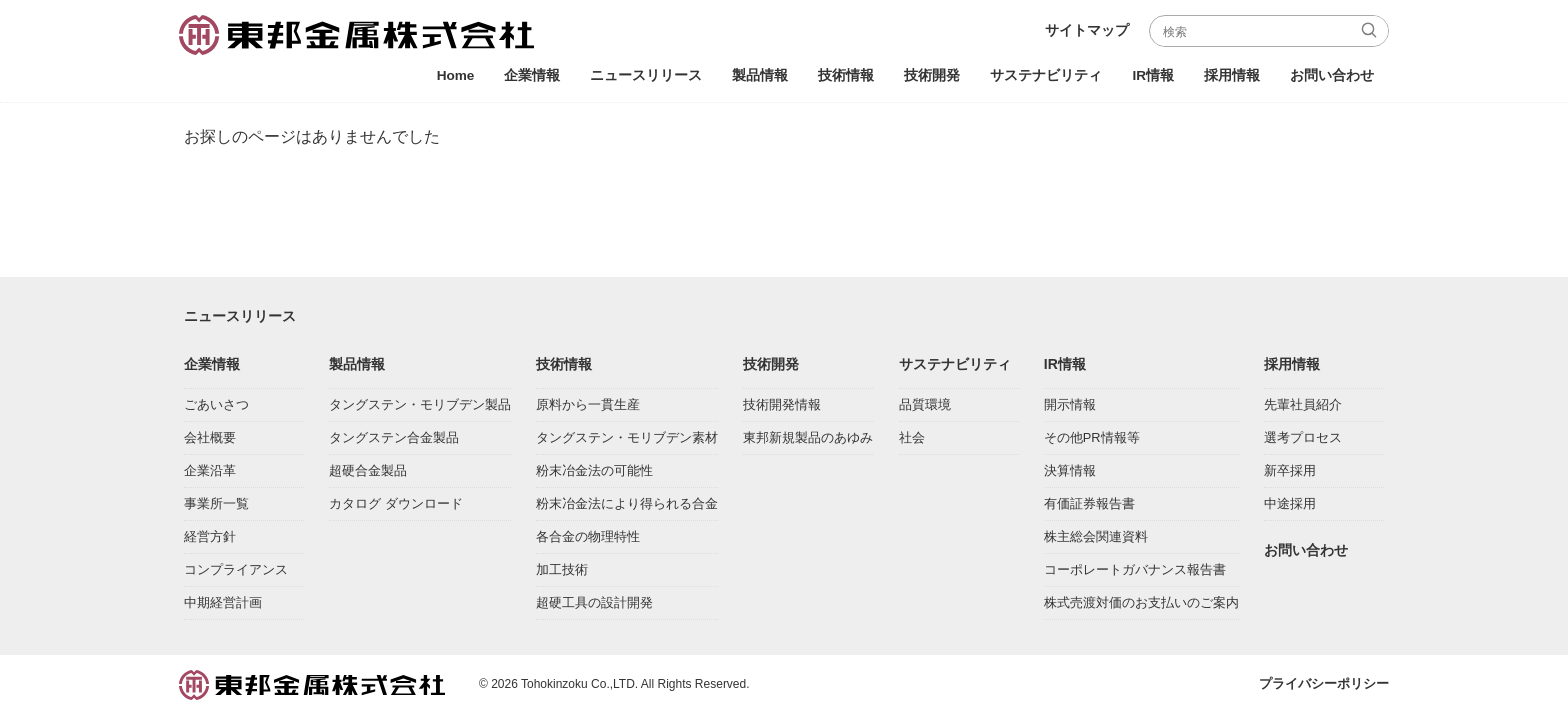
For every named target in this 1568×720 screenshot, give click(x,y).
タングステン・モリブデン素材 (627, 441)
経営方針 (210, 540)
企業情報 (532, 75)
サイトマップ (1087, 30)
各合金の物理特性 (588, 540)
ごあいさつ (216, 408)
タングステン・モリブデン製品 (420, 408)
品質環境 (925, 408)
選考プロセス (1303, 441)
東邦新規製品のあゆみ (808, 441)
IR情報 (1153, 75)
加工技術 (562, 573)
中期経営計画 (223, 606)
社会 (912, 441)
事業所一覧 (216, 507)
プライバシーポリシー (1324, 687)
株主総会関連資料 (1096, 540)
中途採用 (1290, 507)
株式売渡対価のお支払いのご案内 (1141, 606)
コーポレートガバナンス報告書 (1135, 573)
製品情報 (760, 75)
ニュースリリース (646, 75)
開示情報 (1070, 408)
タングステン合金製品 (394, 441)
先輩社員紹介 (1303, 408)
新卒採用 (1290, 474)
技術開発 (932, 75)
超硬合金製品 (368, 474)
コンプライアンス (236, 573)
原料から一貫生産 (588, 408)
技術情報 (846, 75)
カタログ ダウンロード (396, 507)
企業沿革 (210, 474)
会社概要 (210, 441)
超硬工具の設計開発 (594, 606)
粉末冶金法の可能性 (594, 474)
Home (456, 75)
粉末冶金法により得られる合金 (627, 507)
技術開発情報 (782, 408)
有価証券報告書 (1089, 507)
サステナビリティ (1046, 75)
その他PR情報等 (1092, 441)
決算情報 (1070, 474)
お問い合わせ (1332, 75)
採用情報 (1232, 75)
